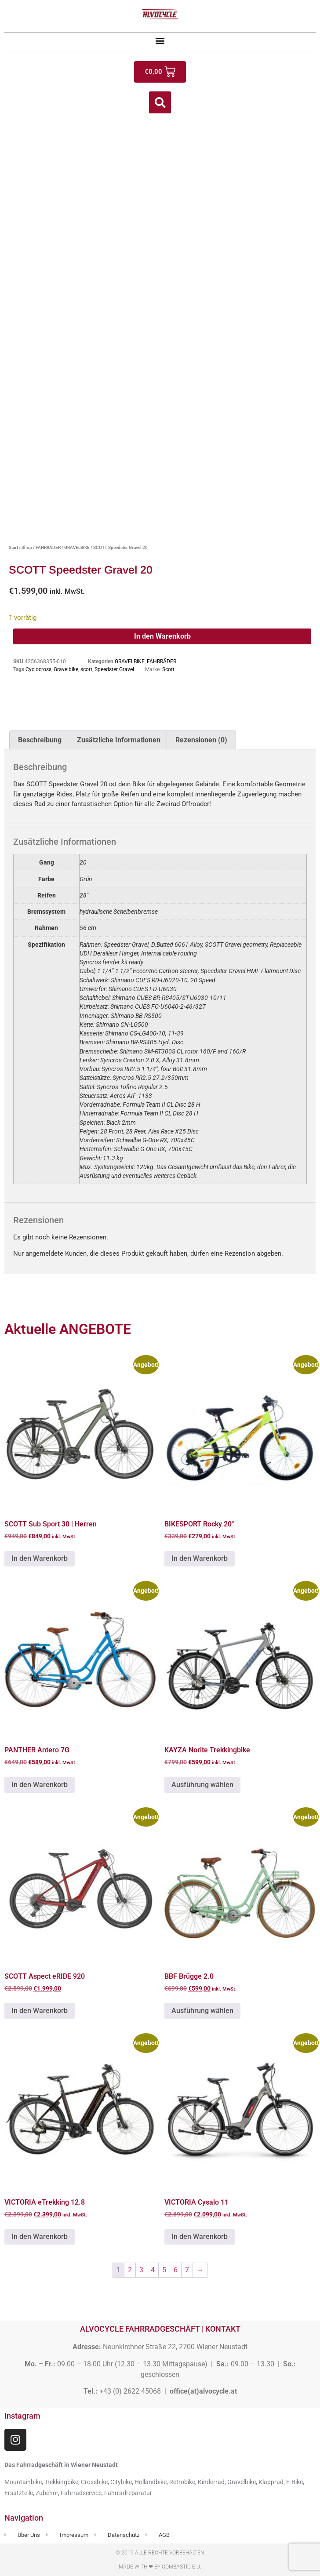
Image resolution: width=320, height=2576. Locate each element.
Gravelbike (66, 669)
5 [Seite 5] (164, 2270)
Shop (27, 547)
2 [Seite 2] (130, 2270)
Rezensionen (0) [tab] (201, 740)
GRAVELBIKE (77, 547)
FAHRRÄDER (48, 547)
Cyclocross (38, 669)
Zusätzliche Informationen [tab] (118, 740)
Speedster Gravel (114, 669)
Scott (168, 669)
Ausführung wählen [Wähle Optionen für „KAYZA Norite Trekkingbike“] (202, 1784)
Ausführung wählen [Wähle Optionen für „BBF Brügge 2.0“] (202, 2010)
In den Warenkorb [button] (39, 1558)
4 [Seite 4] (153, 2270)
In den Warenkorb (162, 636)
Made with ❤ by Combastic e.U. (160, 2567)
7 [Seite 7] (187, 2270)
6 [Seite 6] (176, 2270)
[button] (160, 40)
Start (13, 547)
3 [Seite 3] (141, 2270)
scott (86, 669)
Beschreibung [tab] (40, 740)
